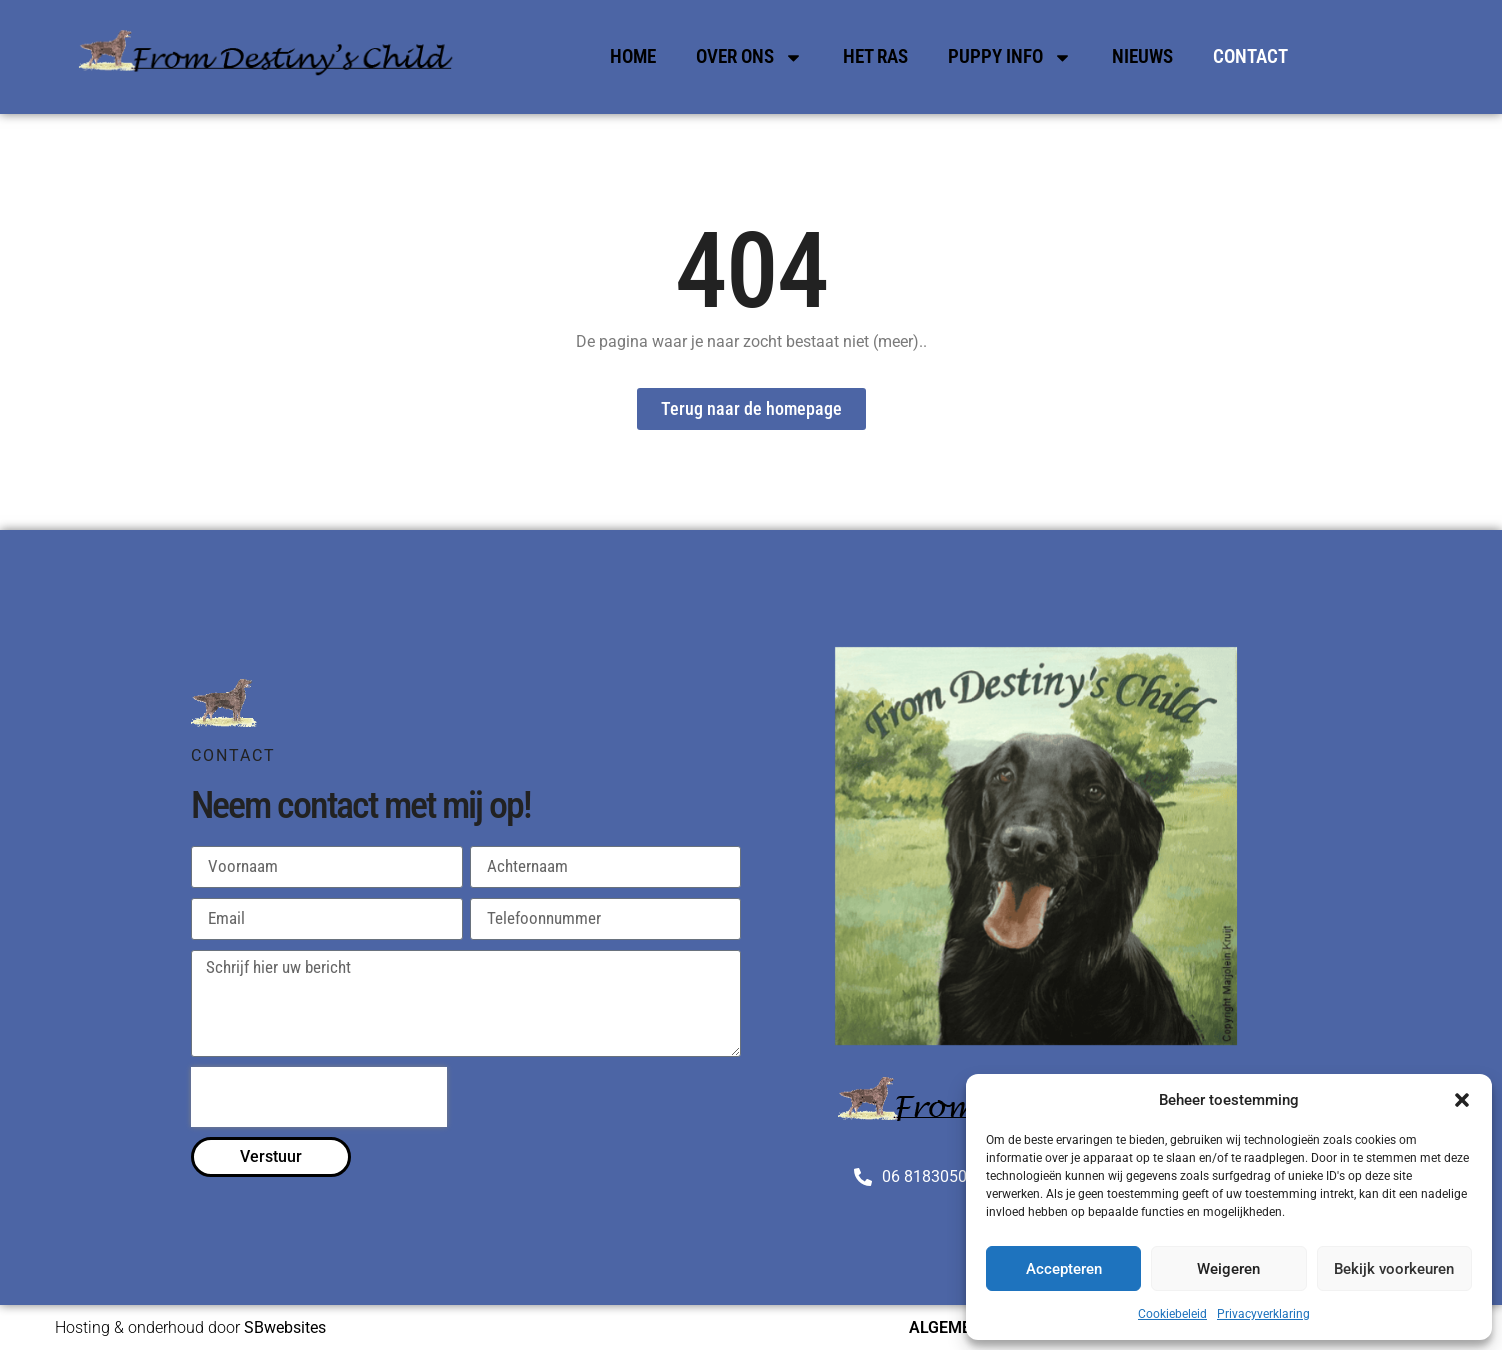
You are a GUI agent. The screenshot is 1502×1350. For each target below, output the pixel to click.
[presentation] (319, 1097)
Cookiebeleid (1172, 1314)
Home (633, 56)
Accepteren (1064, 1269)
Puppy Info (1010, 57)
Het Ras (875, 56)
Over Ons (749, 57)
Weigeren (1228, 1269)
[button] (1462, 1100)
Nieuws (1142, 56)
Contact (1250, 56)
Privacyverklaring (1263, 1314)
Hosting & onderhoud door (190, 1327)
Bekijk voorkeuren (1394, 1269)
